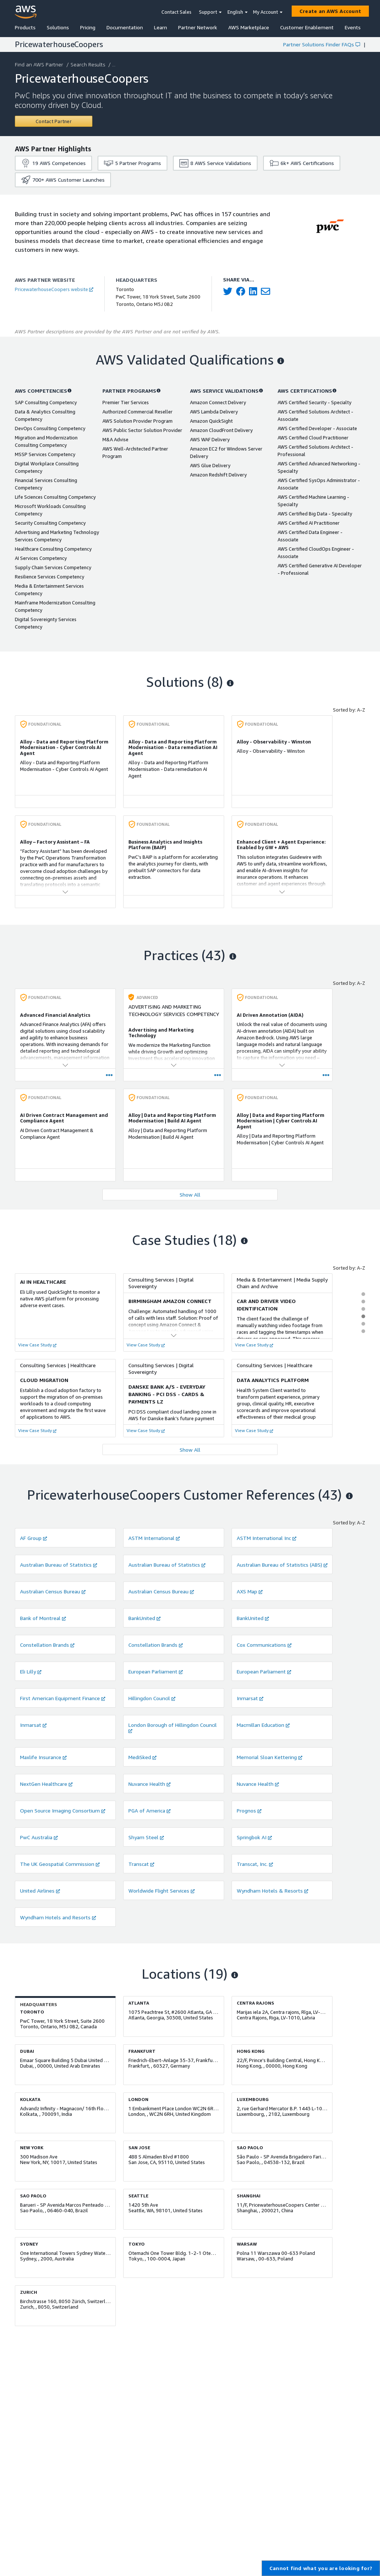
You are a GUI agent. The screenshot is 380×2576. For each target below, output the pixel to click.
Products (25, 27)
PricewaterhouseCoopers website (54, 289)
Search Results (89, 64)
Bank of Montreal (43, 1618)
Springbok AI (254, 1837)
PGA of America (149, 1810)
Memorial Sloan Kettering (269, 1757)
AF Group (33, 1538)
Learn (160, 27)
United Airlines (40, 1890)
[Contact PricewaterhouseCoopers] (53, 121)
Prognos (249, 1810)
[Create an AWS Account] (330, 11)
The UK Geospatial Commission (60, 1864)
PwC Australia (39, 1837)
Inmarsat (250, 1698)
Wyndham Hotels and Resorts (58, 1917)
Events (353, 27)
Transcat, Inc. (255, 1864)
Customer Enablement (307, 27)
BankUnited (144, 1618)
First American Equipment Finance (62, 1698)
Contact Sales (176, 12)
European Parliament (155, 1671)
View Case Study (37, 1345)
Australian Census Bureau (53, 1591)
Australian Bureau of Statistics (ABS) (282, 1564)
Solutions (58, 27)
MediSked (142, 1757)
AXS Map (250, 1591)
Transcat (141, 1864)
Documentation (125, 27)
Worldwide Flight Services (161, 1890)
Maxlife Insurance (43, 1757)
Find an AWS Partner (40, 64)
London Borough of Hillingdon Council (172, 1727)
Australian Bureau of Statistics (58, 1564)
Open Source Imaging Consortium (62, 1810)
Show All (190, 1194)
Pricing (87, 27)
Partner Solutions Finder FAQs (321, 44)
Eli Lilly (31, 1671)
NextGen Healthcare (46, 1784)
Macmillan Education (263, 1725)
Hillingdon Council (152, 1698)
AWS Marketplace (248, 27)
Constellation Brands (47, 1645)
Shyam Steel (146, 1837)
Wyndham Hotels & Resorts (272, 1890)
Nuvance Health (149, 1784)
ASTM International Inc (267, 1538)
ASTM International (154, 1538)
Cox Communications (264, 1645)
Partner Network (197, 27)
